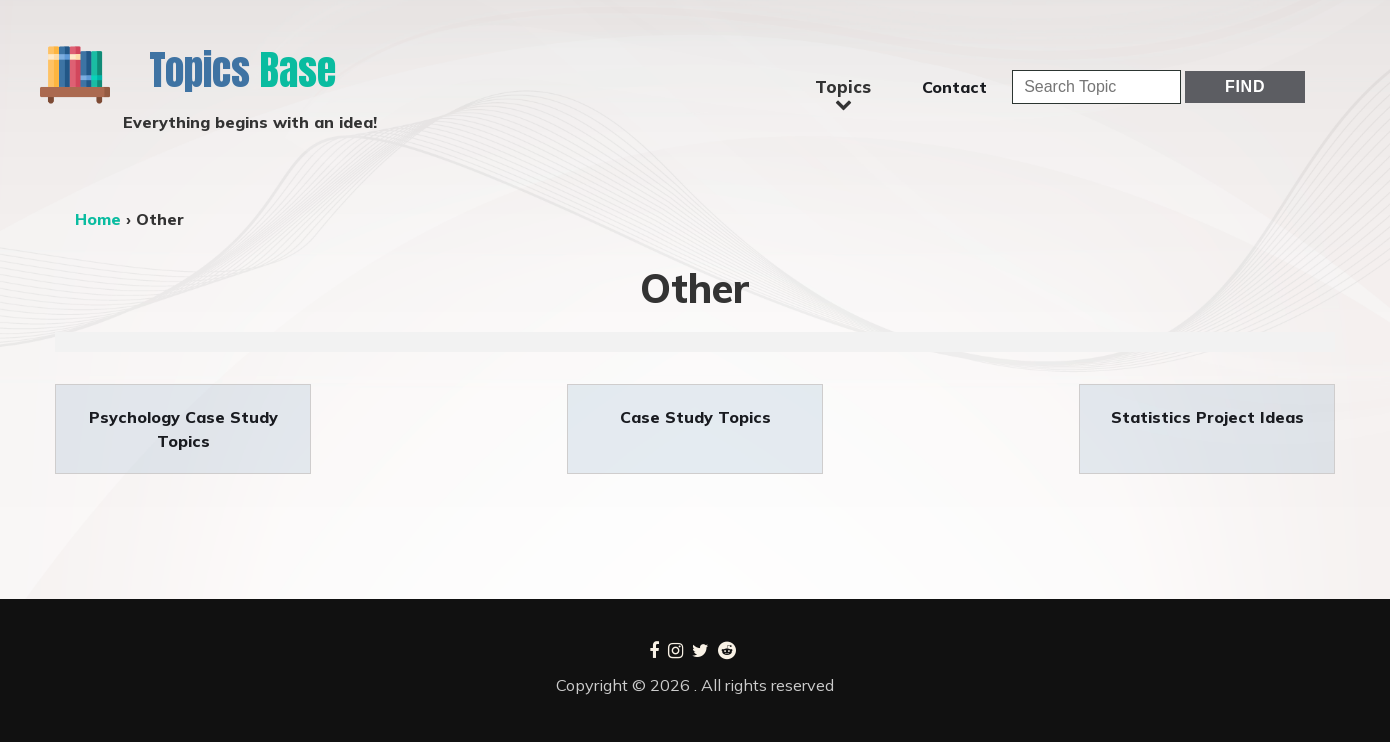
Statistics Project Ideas (1207, 417)
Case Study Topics (695, 417)
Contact (954, 87)
